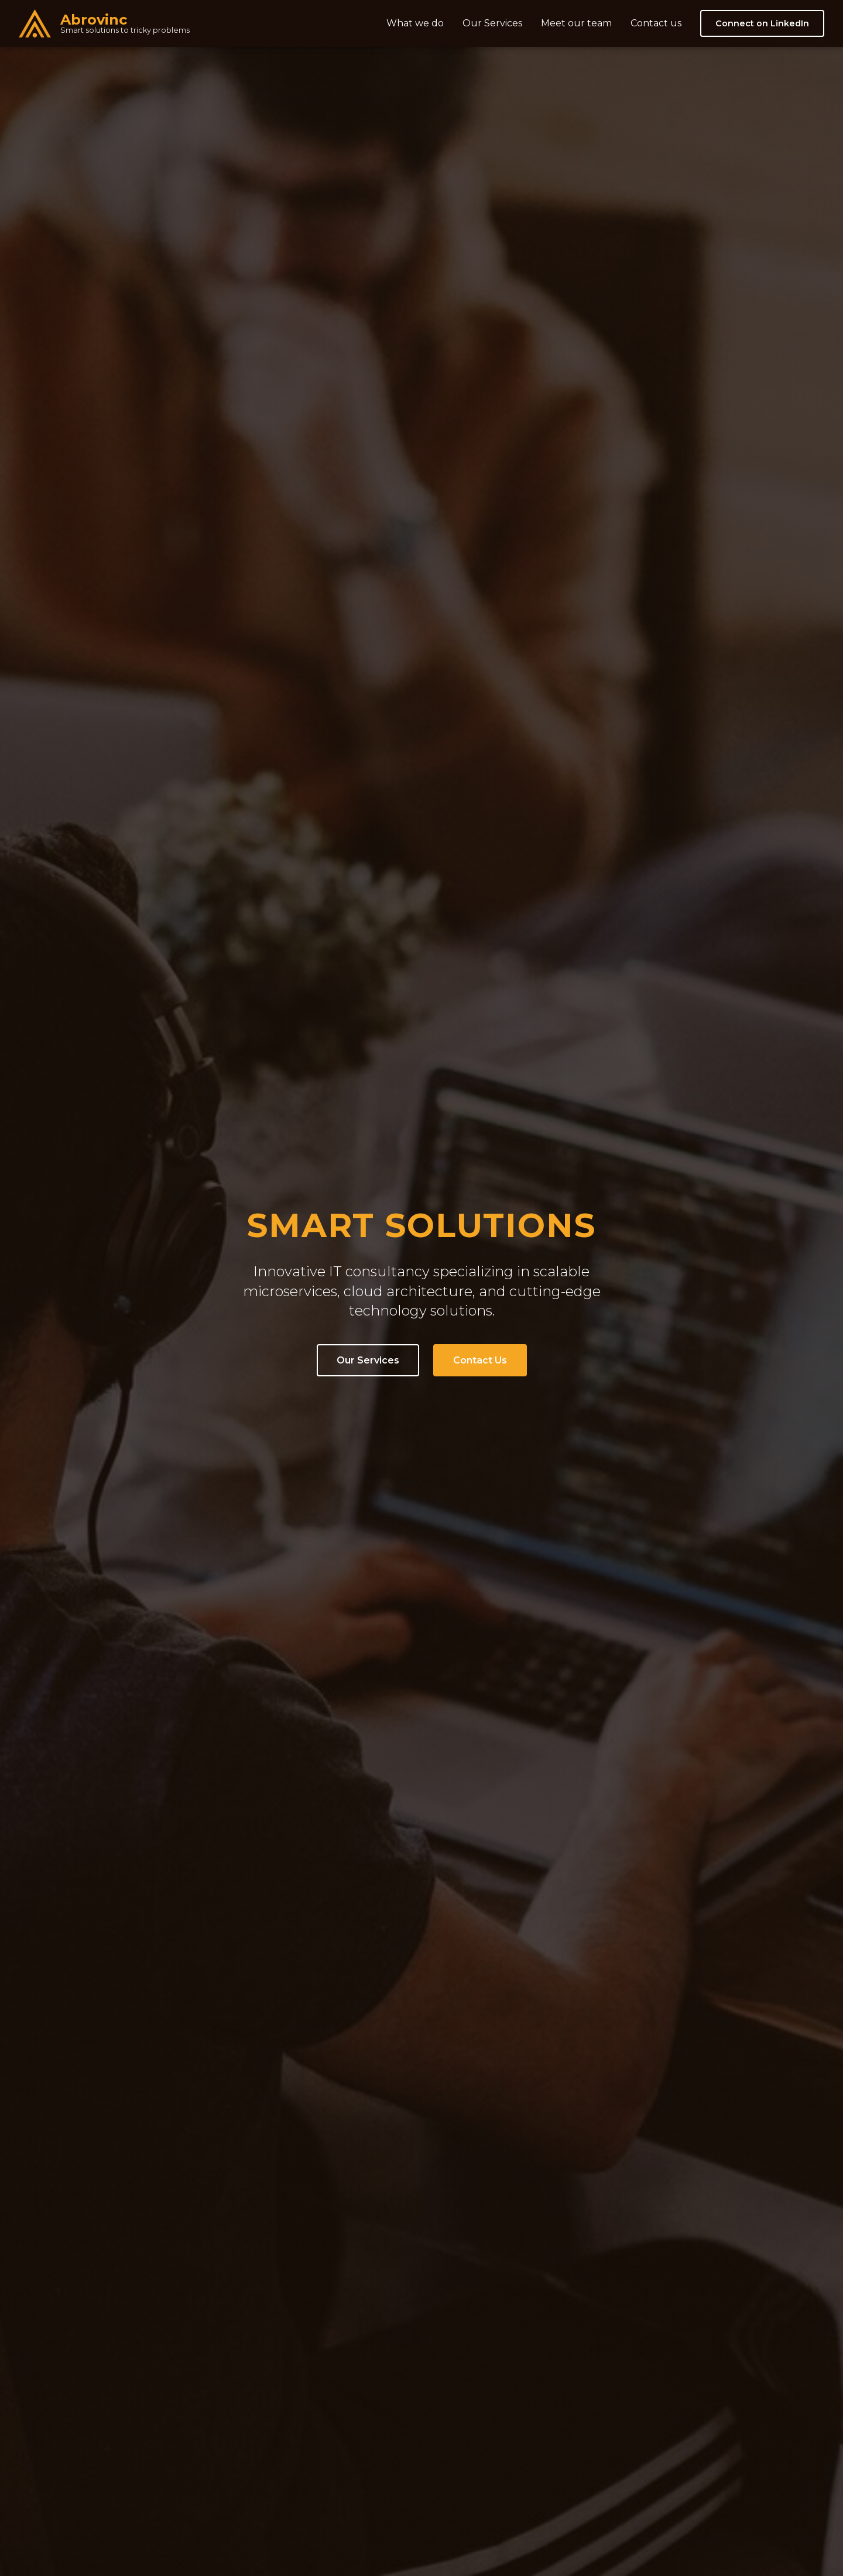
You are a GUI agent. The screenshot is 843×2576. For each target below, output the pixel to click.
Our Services (492, 23)
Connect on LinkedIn (762, 23)
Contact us (655, 23)
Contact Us (480, 1360)
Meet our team (576, 23)
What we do (415, 23)
